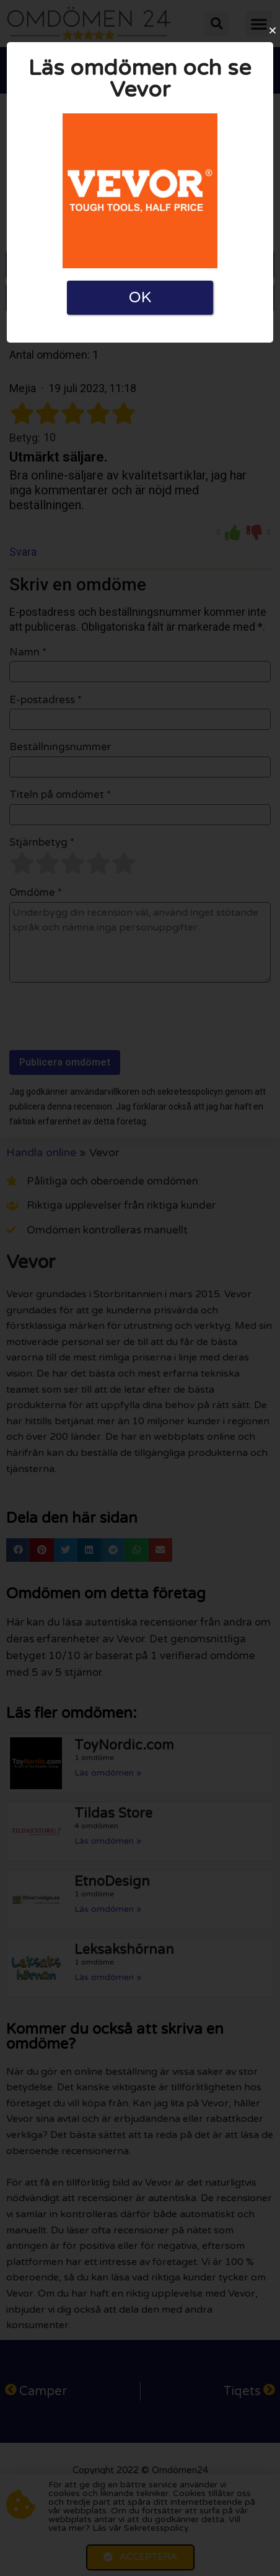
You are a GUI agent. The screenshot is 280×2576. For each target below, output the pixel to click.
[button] (272, 30)
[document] (140, 1288)
